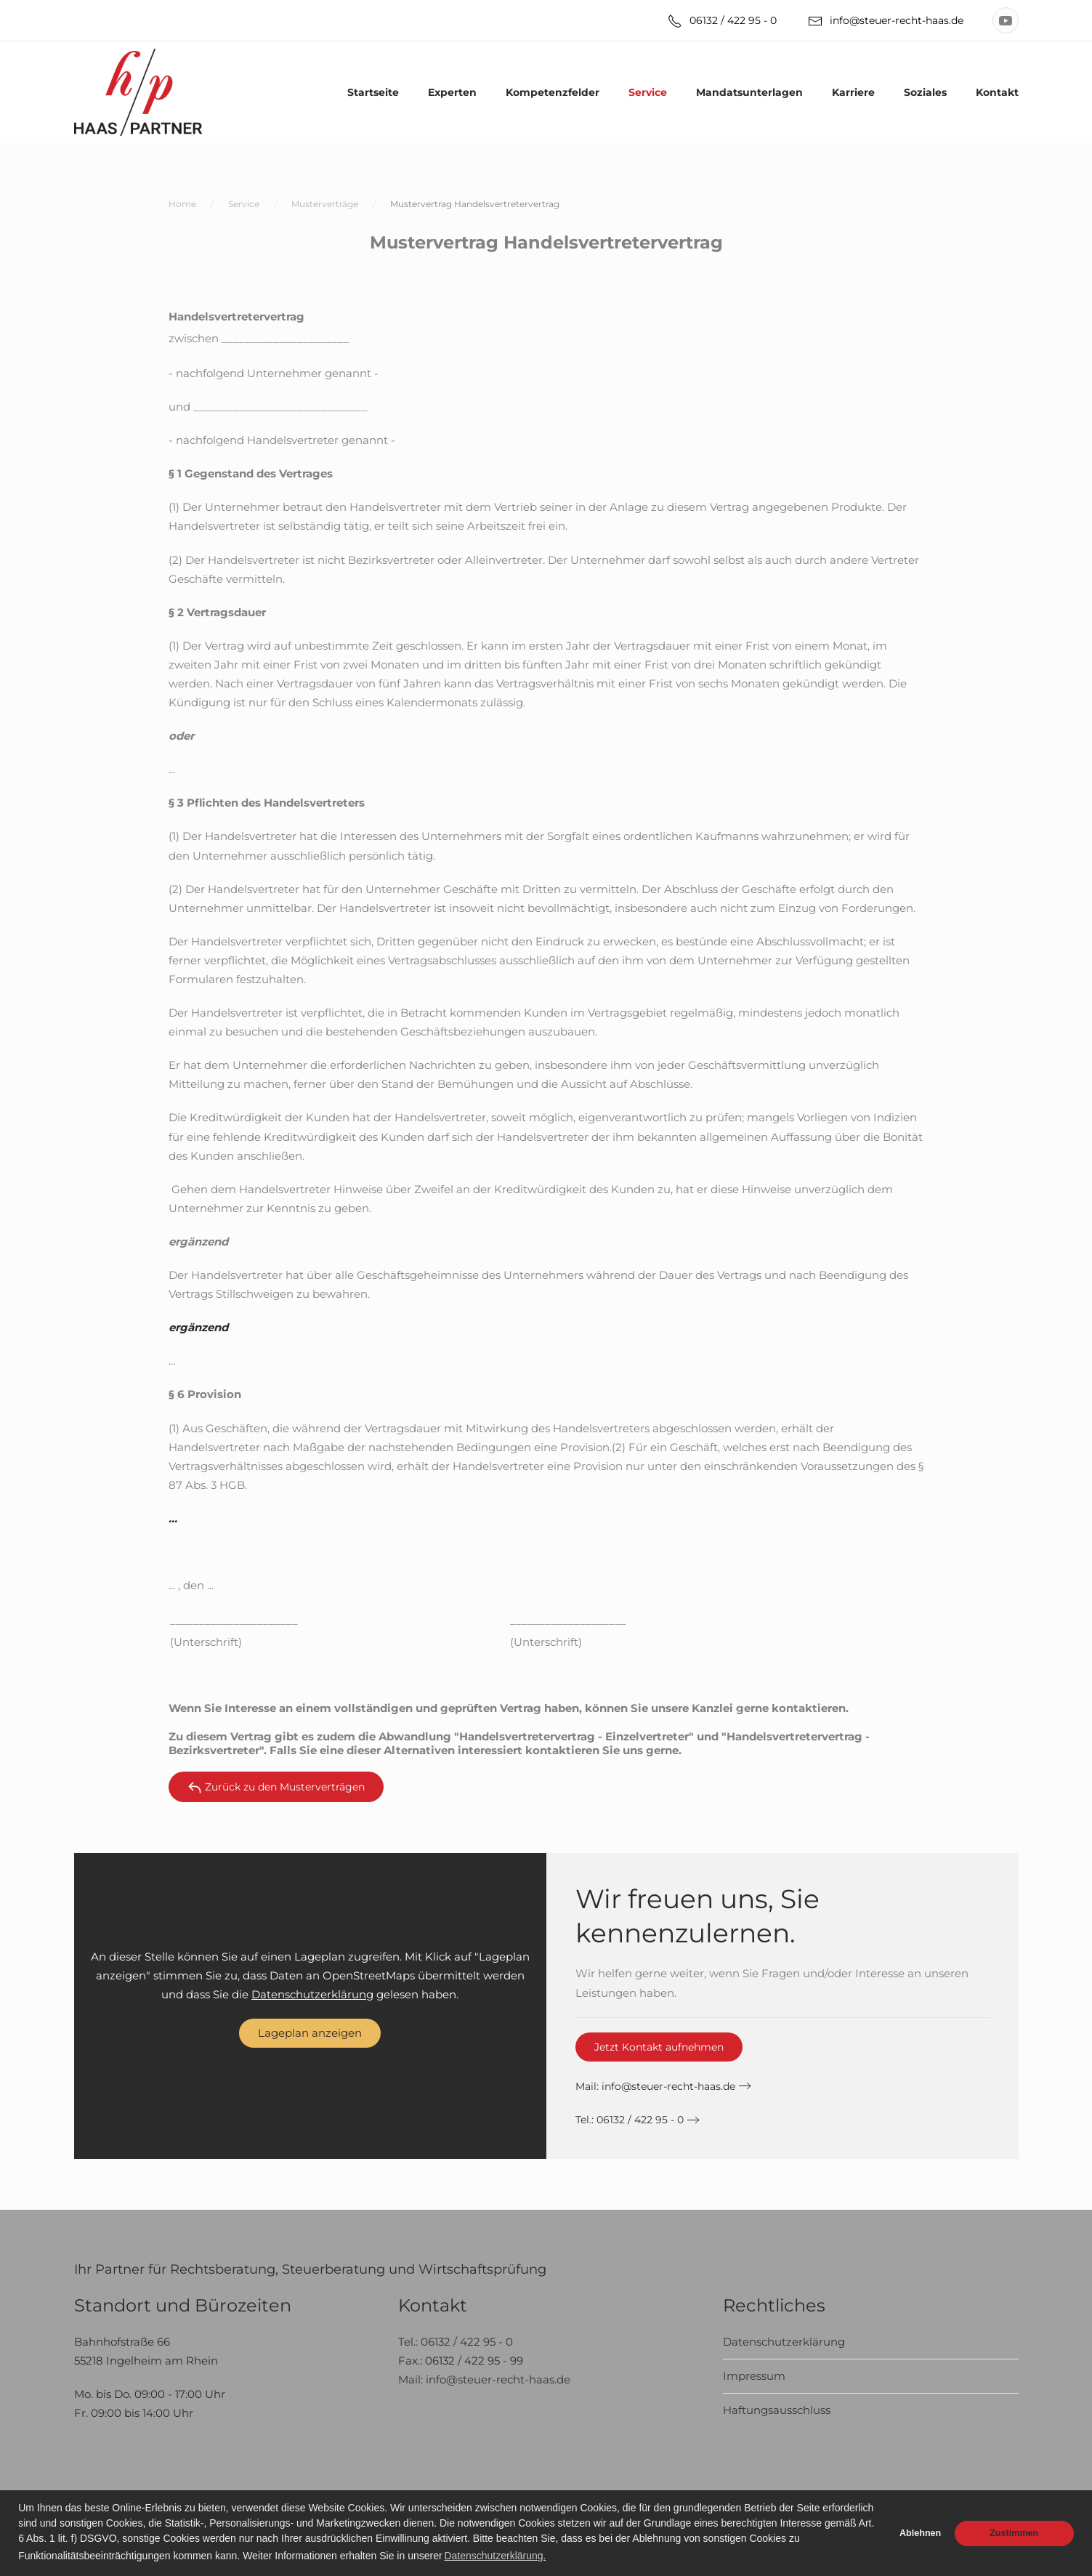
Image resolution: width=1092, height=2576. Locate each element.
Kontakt (997, 92)
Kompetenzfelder (552, 92)
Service (647, 92)
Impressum (754, 2376)
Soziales (925, 92)
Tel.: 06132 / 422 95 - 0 (629, 2119)
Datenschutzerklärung (312, 1994)
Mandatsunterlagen (749, 92)
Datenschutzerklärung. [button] (495, 2555)
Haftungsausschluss (776, 2410)
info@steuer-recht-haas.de (885, 21)
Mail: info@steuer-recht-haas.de (484, 2379)
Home (182, 203)
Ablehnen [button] (920, 2533)
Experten (452, 92)
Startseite (373, 92)
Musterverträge (324, 203)
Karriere (853, 92)
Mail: (655, 2086)
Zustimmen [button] (1014, 2533)
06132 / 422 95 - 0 (722, 21)
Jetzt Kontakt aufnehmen (659, 2047)
